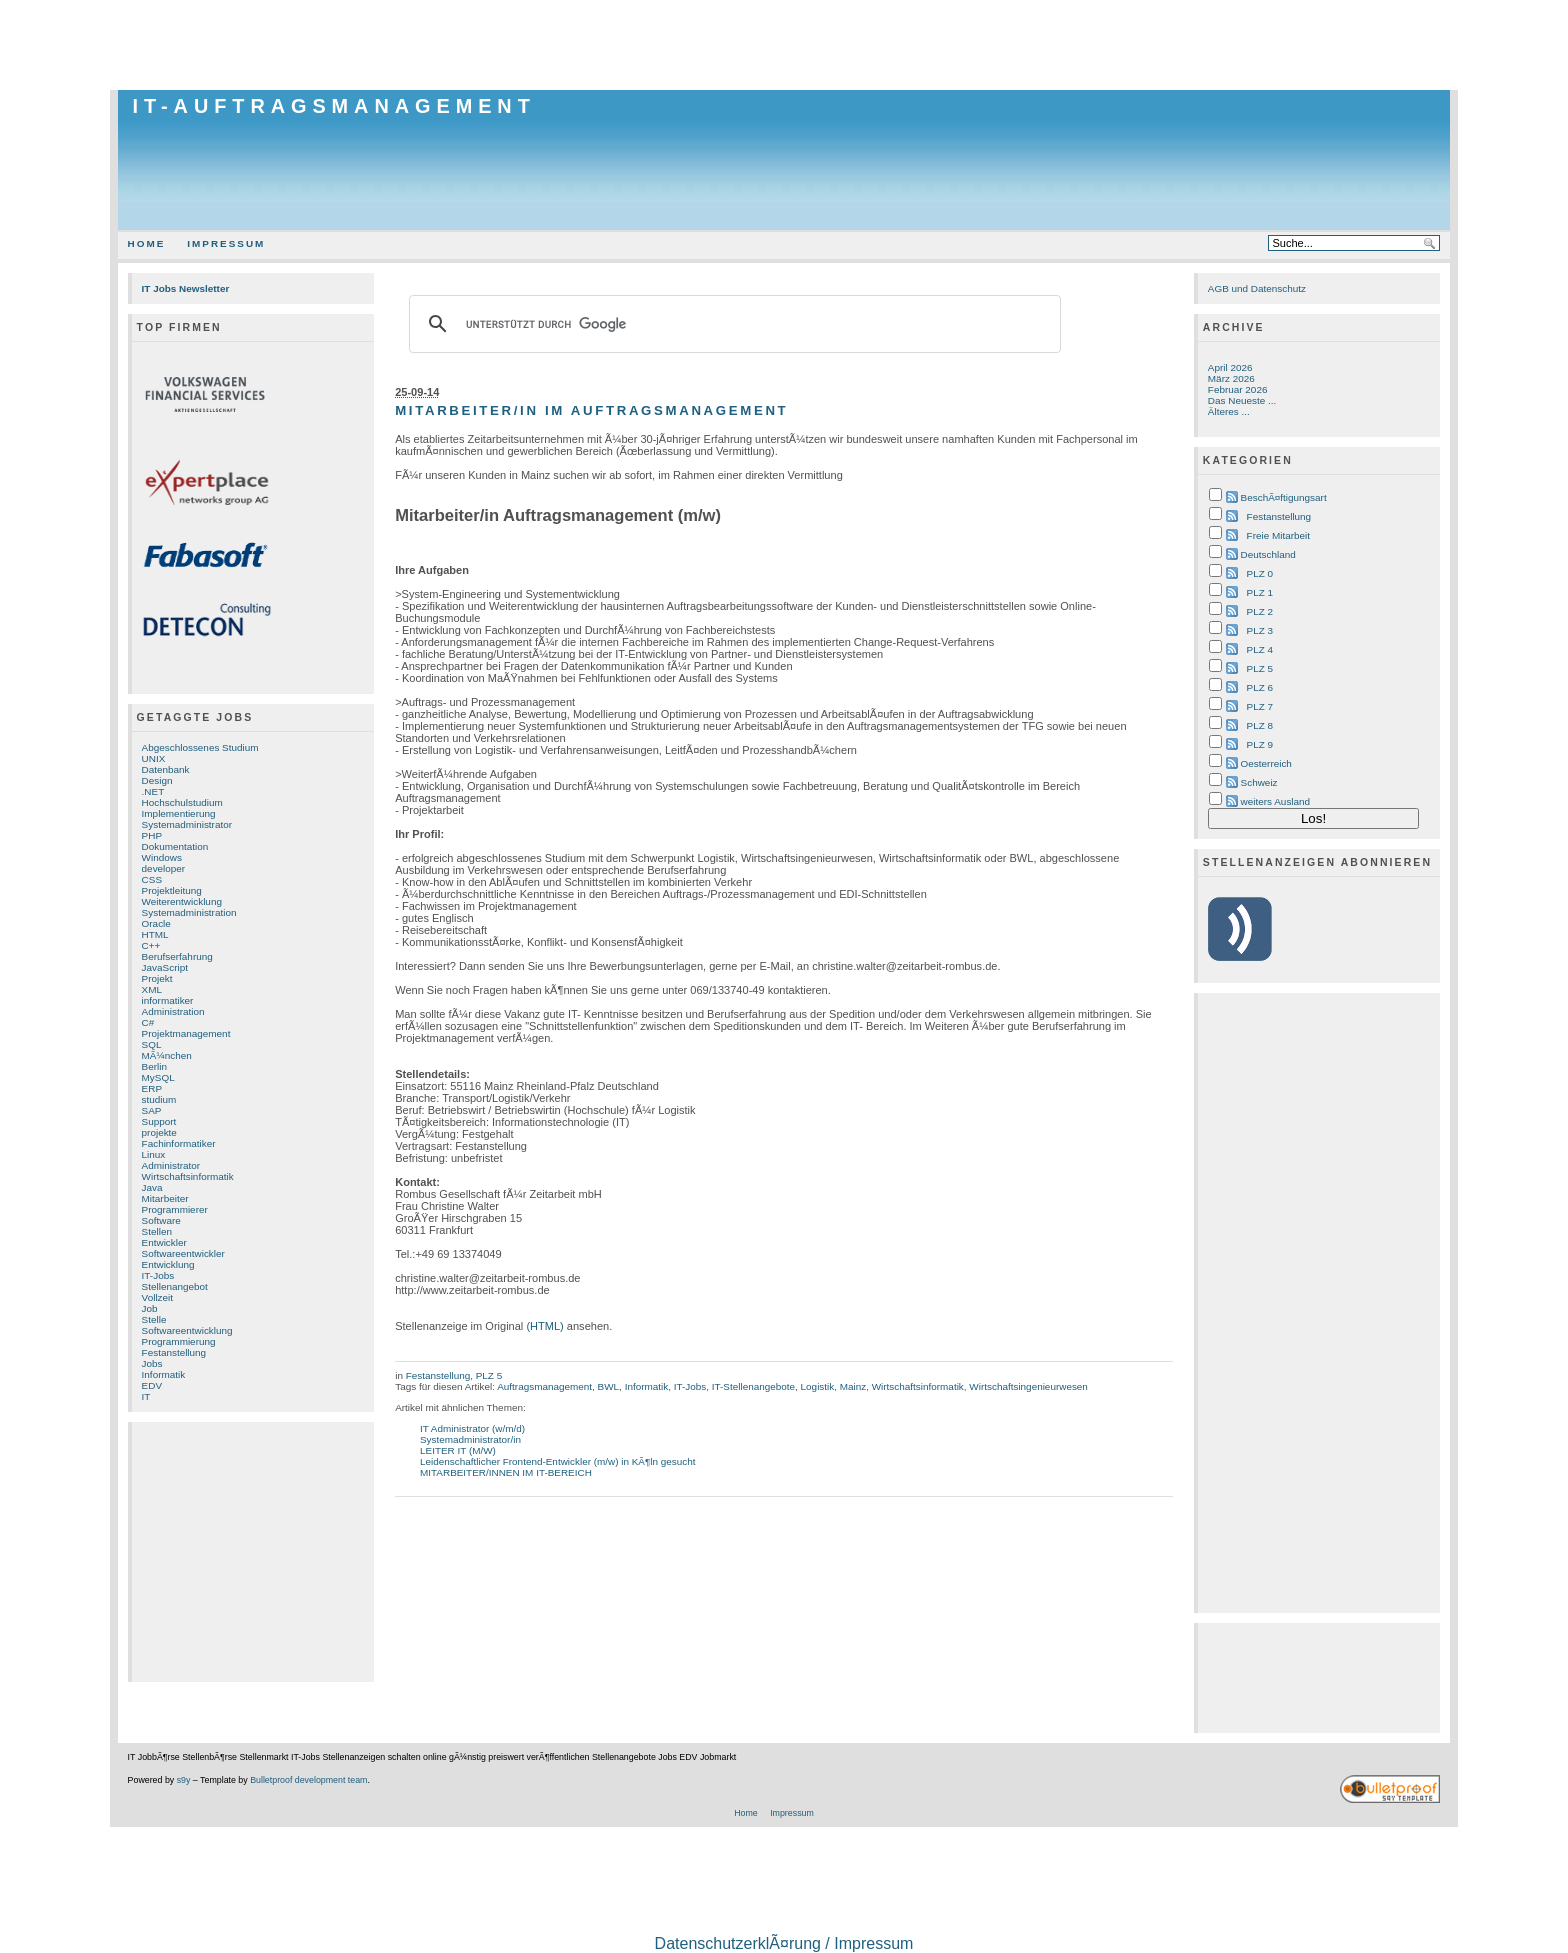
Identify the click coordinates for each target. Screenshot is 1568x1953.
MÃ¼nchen (167, 1055)
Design (157, 780)
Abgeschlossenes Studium (200, 747)
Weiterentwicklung (182, 901)
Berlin (154, 1066)
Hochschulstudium (182, 802)
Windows (162, 857)
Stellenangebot (175, 1286)
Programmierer (175, 1209)
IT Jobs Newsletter (186, 288)
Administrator (171, 1165)
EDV (152, 1385)
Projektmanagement (186, 1033)
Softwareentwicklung (187, 1330)
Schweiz (1259, 782)
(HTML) (544, 1326)
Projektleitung (172, 890)
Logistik (818, 1386)
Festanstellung (174, 1352)
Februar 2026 (1238, 389)
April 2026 (1230, 367)
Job (150, 1308)
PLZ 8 (1260, 725)
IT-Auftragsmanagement (334, 106)
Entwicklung (168, 1264)
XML (152, 989)
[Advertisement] (784, 45)
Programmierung (179, 1341)
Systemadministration (189, 912)
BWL (609, 1386)
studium (159, 1099)
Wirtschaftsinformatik (188, 1176)
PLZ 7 (1260, 706)
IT (146, 1396)
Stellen (157, 1231)
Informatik (164, 1374)
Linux (154, 1154)
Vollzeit (157, 1297)
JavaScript (165, 967)
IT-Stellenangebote (753, 1386)
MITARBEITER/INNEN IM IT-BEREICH (506, 1472)
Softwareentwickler (183, 1253)
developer (164, 868)
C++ (151, 945)
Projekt (157, 978)
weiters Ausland (1276, 801)
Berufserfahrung (177, 956)
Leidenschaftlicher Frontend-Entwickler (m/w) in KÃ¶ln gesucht (558, 1461)
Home (147, 243)
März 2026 (1231, 378)
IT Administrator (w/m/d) (472, 1428)
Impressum (226, 243)
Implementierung (179, 813)
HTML (155, 934)
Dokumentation (175, 846)
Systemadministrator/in (470, 1439)
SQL (152, 1044)
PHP (152, 835)
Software (161, 1220)
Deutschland (1268, 554)
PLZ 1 (1260, 592)
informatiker (168, 1000)
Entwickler (164, 1242)
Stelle (154, 1319)
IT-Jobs (158, 1275)
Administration (173, 1011)
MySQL (158, 1077)
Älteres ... (1229, 411)
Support (159, 1121)
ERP (152, 1088)
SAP (152, 1110)
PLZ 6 (1260, 687)
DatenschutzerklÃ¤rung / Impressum (784, 1943)
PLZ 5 (489, 1375)
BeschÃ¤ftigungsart (1284, 497)
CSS (152, 879)
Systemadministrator (187, 824)
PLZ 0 (1260, 573)
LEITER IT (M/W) (458, 1450)
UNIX (154, 758)
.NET (153, 791)
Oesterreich (1266, 763)
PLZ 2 (1260, 611)
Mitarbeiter (165, 1198)
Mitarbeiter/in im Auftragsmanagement (591, 410)
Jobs (152, 1363)
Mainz (853, 1386)
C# (148, 1022)
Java (152, 1187)
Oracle (156, 923)
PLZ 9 (1260, 744)
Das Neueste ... (1242, 400)
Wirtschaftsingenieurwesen (1028, 1386)
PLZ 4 (1260, 649)
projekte (159, 1132)
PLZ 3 (1260, 630)
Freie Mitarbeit (1278, 535)
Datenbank (166, 769)
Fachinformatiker (179, 1143)
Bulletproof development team (308, 1780)
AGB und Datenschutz (1257, 288)
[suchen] (732, 324)
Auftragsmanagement (544, 1386)
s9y (184, 1780)
